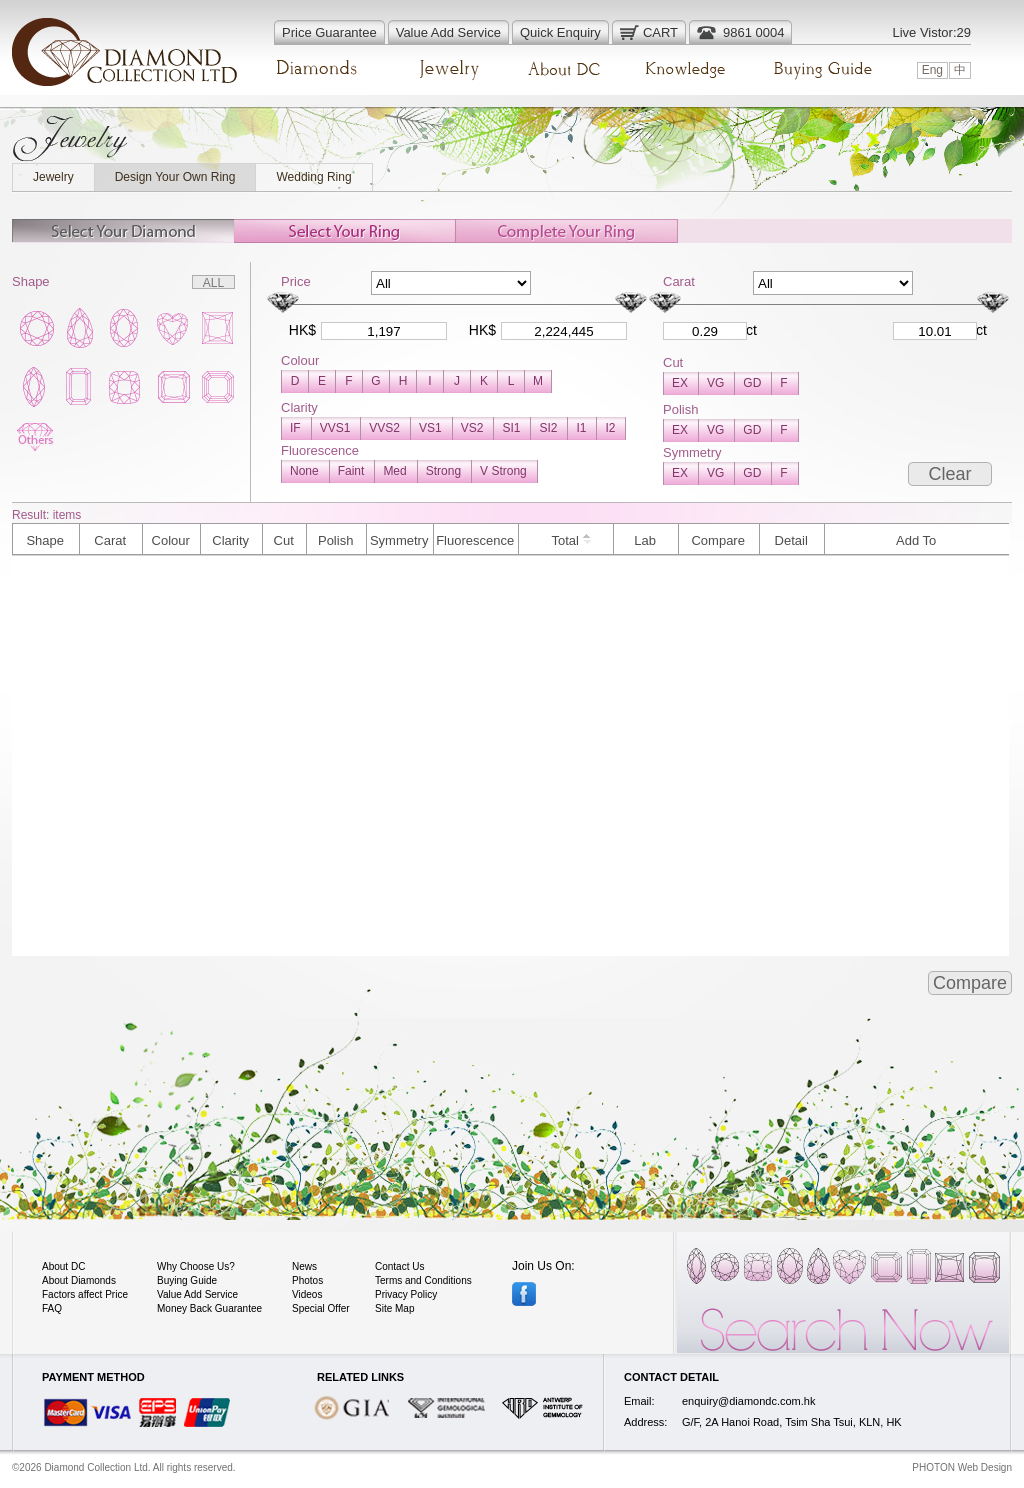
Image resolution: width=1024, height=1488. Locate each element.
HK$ (302, 330)
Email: (639, 1401)
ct (751, 330)
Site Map (394, 1308)
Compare (970, 983)
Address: (645, 1422)
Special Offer (321, 1308)
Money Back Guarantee (209, 1308)
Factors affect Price (85, 1294)
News (304, 1266)
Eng (932, 70)
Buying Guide (187, 1280)
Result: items (46, 515)
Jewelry (53, 177)
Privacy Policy (406, 1294)
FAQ (52, 1308)
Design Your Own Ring (175, 177)
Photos (307, 1280)
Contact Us (399, 1266)
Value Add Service (197, 1294)
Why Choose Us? (196, 1266)
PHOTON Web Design (962, 1467)
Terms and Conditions (423, 1280)
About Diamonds (79, 1280)
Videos (307, 1294)
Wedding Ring (313, 177)
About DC (63, 1266)
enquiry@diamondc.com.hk (748, 1401)
